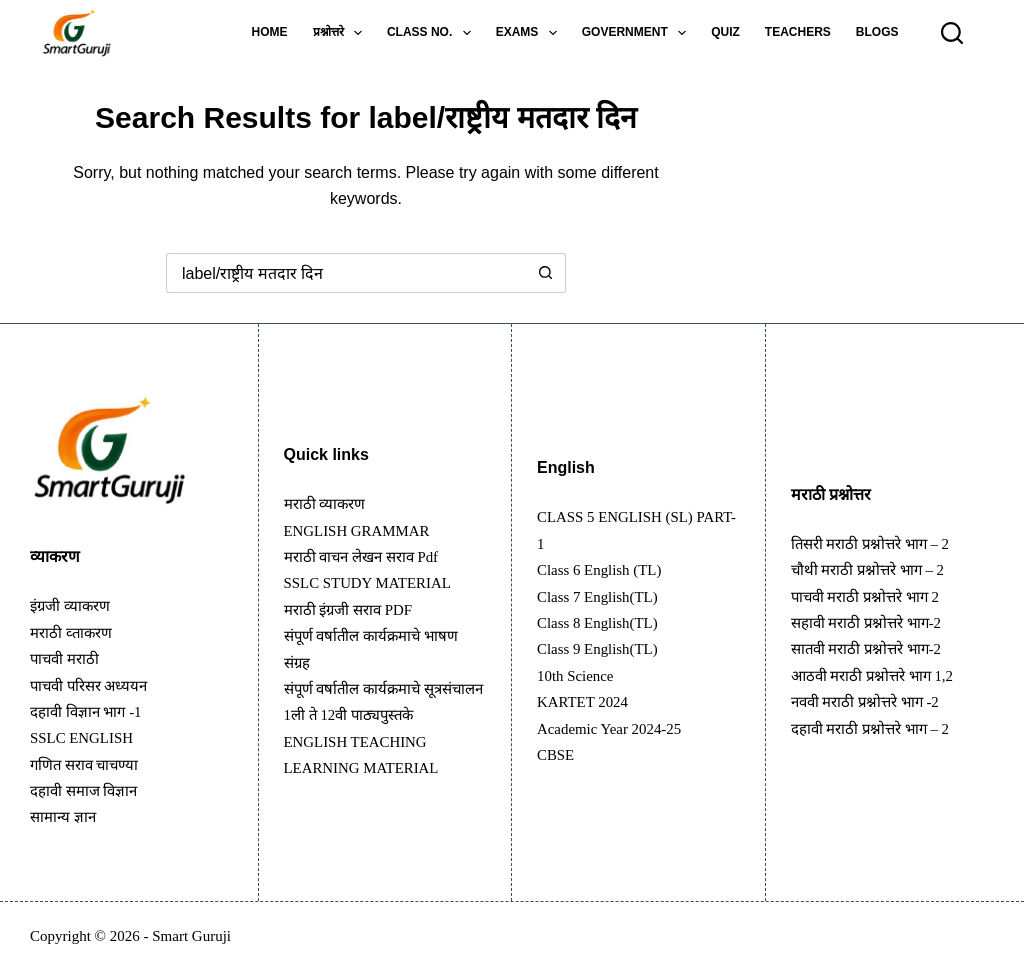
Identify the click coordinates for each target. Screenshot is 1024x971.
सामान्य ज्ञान (65, 816)
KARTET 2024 (586, 701)
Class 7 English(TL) (602, 596)
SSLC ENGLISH (85, 737)
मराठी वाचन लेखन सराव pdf (368, 543)
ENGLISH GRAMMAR (362, 516)
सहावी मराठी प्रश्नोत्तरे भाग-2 (872, 622)
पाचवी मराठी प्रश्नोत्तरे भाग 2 (871, 596)
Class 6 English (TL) (604, 569)
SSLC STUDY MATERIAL (374, 569)
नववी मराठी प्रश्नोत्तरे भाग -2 (871, 701)
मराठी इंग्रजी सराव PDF (353, 596)
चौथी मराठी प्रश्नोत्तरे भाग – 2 (873, 569)
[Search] (952, 33)
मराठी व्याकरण (328, 490)
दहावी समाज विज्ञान (88, 790)
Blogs (877, 32)
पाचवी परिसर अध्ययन (93, 685)
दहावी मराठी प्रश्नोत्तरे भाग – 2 (876, 728)
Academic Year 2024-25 (614, 728)
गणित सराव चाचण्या (89, 764)
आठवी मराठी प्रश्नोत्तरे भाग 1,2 (878, 675)
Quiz (725, 32)
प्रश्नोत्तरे (341, 33)
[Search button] (546, 273)
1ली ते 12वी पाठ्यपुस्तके (354, 728)
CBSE (557, 754)
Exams (530, 33)
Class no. (433, 33)
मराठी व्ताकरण (74, 632)
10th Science (578, 675)
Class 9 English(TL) (602, 648)
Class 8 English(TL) (602, 622)
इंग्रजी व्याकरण (73, 605)
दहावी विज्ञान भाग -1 (90, 711)
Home (270, 32)
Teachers (798, 32)
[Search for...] (346, 273)
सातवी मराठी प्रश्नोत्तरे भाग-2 (872, 648)
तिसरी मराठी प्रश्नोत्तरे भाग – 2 (876, 543)
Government (638, 33)
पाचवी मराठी (67, 658)
